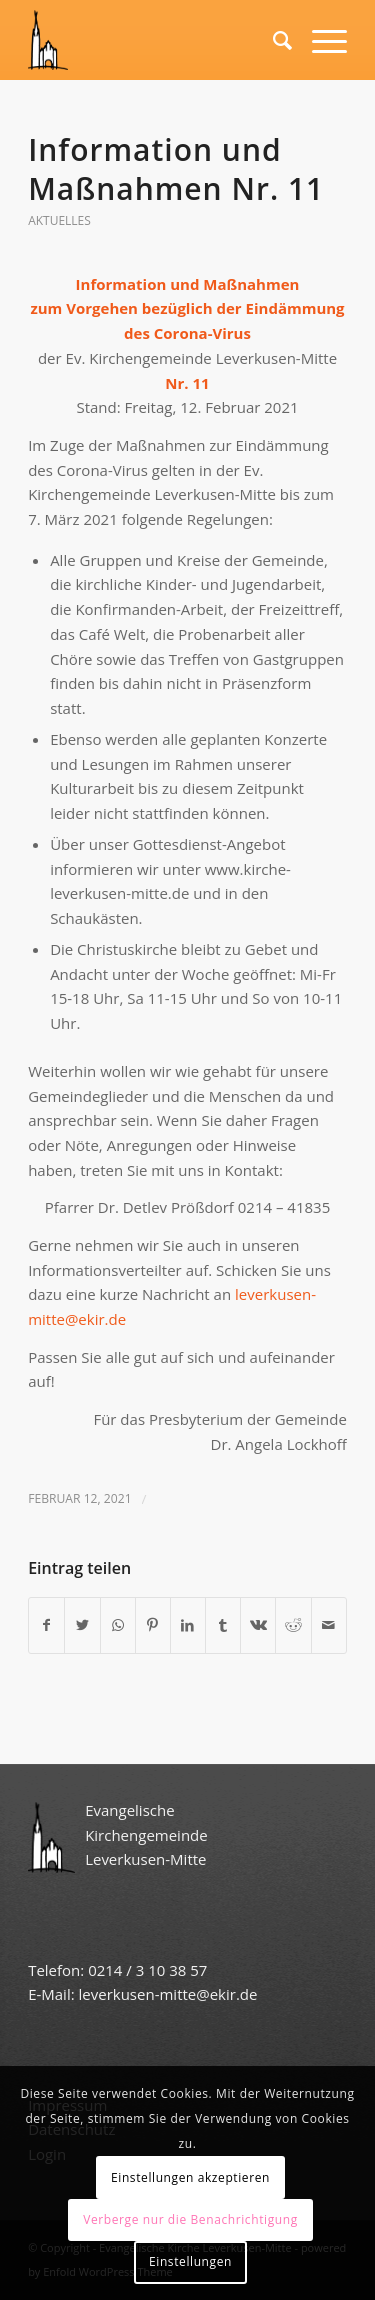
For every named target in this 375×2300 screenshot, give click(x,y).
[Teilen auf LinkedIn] (188, 1625)
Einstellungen (190, 2261)
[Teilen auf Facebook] (46, 1625)
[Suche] (272, 40)
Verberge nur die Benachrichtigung (190, 2219)
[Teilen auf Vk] (258, 1625)
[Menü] (319, 40)
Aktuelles (59, 220)
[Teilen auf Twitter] (82, 1625)
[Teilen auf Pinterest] (153, 1625)
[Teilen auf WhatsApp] (118, 1625)
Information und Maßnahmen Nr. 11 (176, 169)
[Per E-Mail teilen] (329, 1625)
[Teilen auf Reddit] (293, 1625)
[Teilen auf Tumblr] (223, 1625)
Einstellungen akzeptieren (190, 2177)
